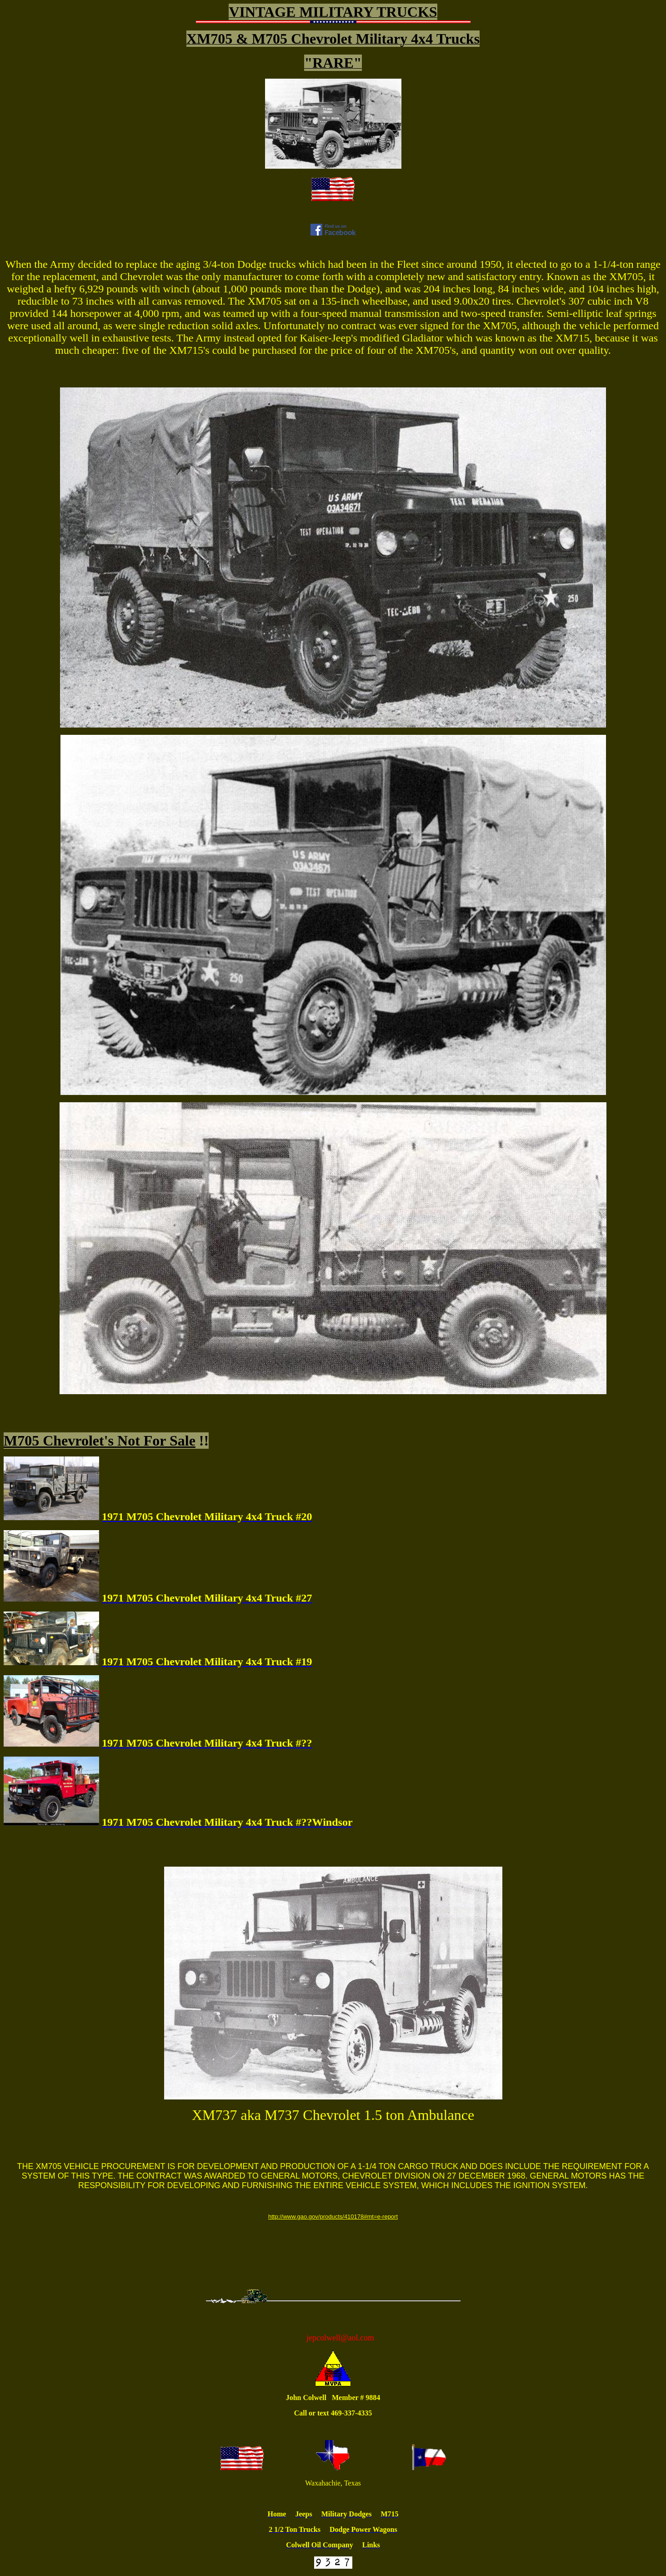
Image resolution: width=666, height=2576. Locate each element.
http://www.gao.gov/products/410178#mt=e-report (333, 2216)
